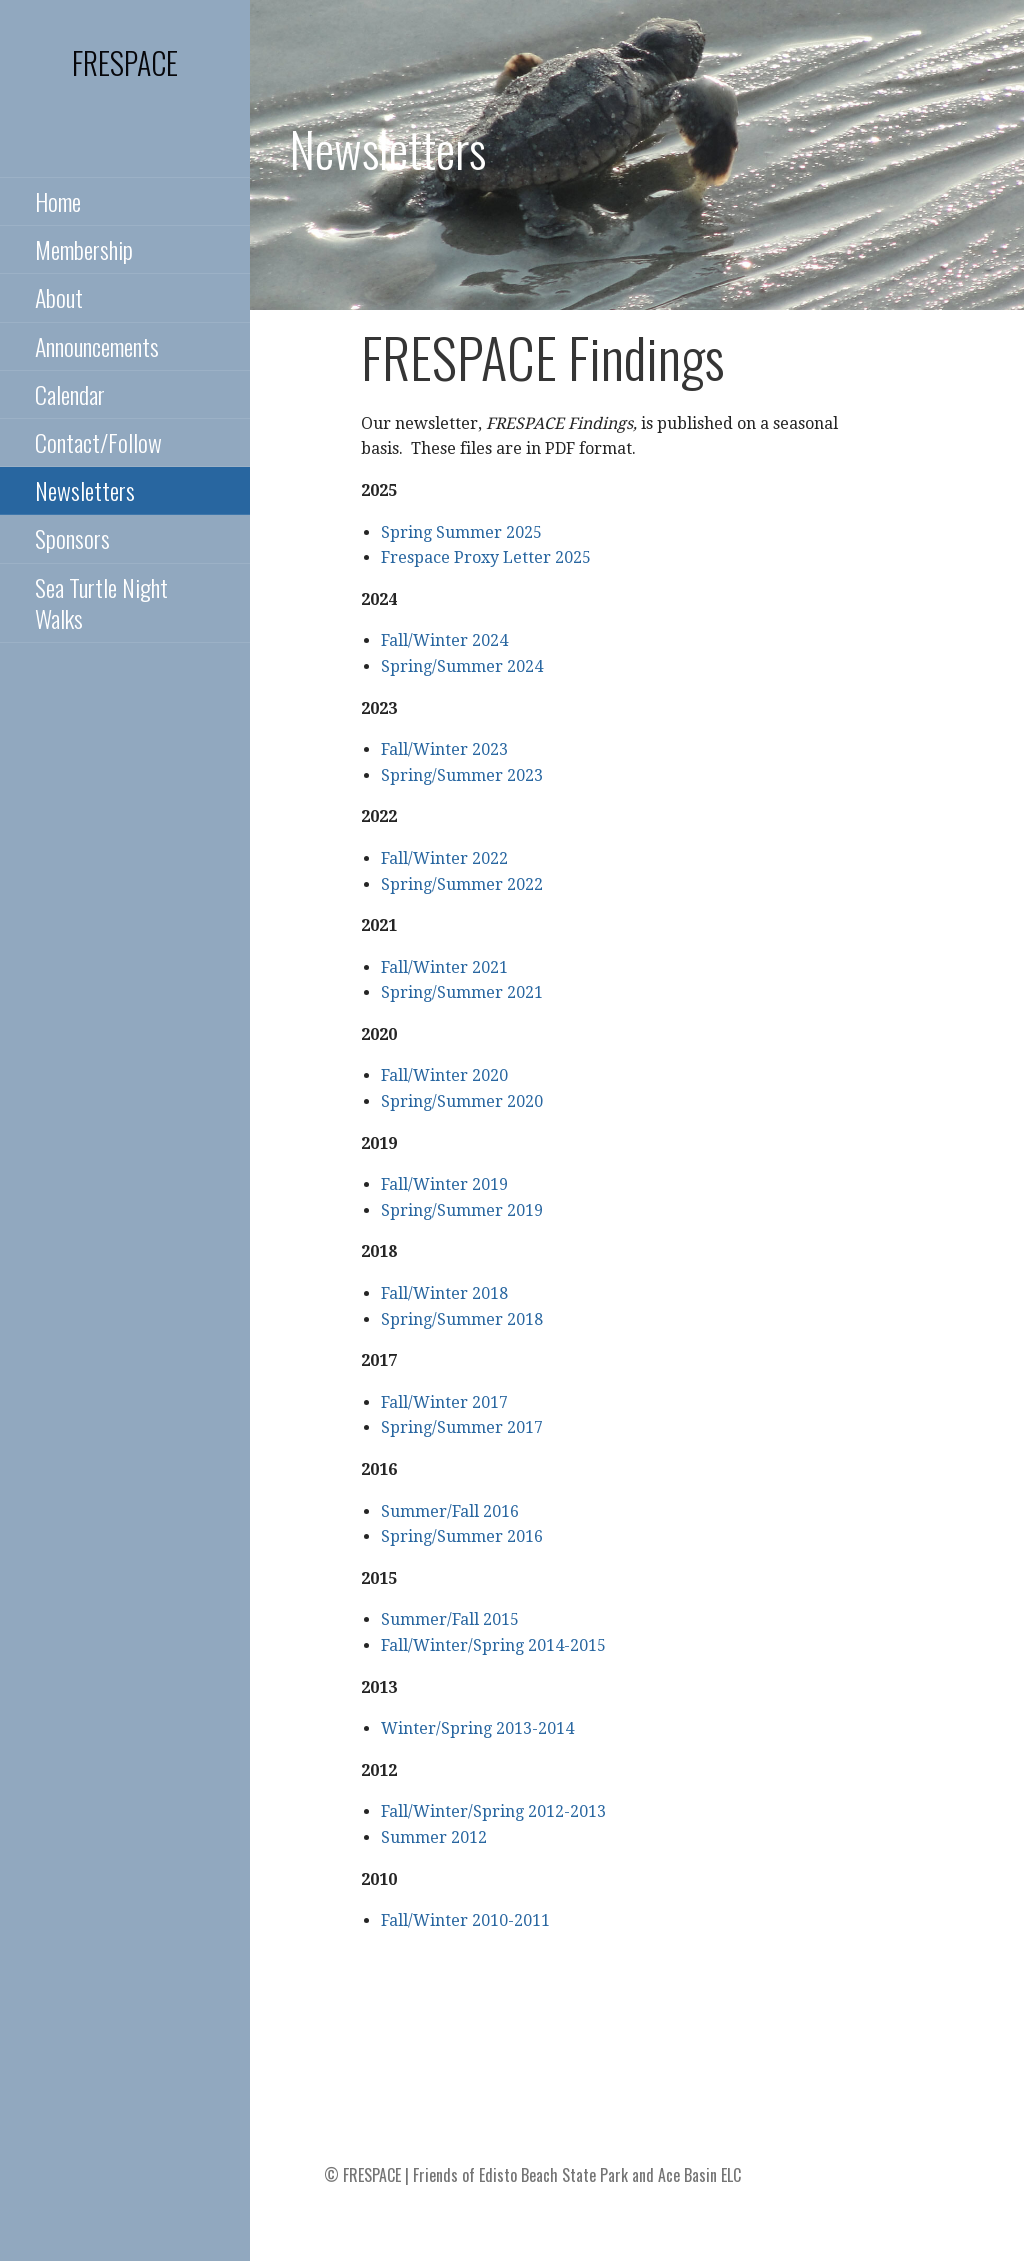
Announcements (97, 346)
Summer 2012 (434, 1837)
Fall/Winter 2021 (444, 967)
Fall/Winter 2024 (444, 640)
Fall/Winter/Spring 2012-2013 (493, 1811)
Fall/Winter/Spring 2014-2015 (493, 1645)
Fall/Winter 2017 (444, 1402)
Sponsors (72, 538)
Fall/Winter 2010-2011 (465, 1920)
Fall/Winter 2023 (444, 749)
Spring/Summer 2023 (462, 775)
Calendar (70, 394)
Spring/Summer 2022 (462, 884)
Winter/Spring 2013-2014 (477, 1728)
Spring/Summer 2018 (462, 1319)
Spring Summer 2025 (461, 532)
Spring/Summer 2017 (462, 1427)
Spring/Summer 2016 (462, 1536)
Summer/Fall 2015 (450, 1619)
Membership (84, 249)
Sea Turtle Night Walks (101, 602)
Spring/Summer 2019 (462, 1210)
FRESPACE (125, 62)
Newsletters (85, 490)
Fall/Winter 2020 (444, 1075)
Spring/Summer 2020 (462, 1101)
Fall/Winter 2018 (444, 1293)
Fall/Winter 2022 (444, 858)
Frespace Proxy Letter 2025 (486, 557)
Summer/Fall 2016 (450, 1511)
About (59, 297)
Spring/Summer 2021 (462, 992)
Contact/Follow (98, 442)
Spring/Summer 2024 (462, 666)
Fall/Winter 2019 (444, 1184)
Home (58, 201)
